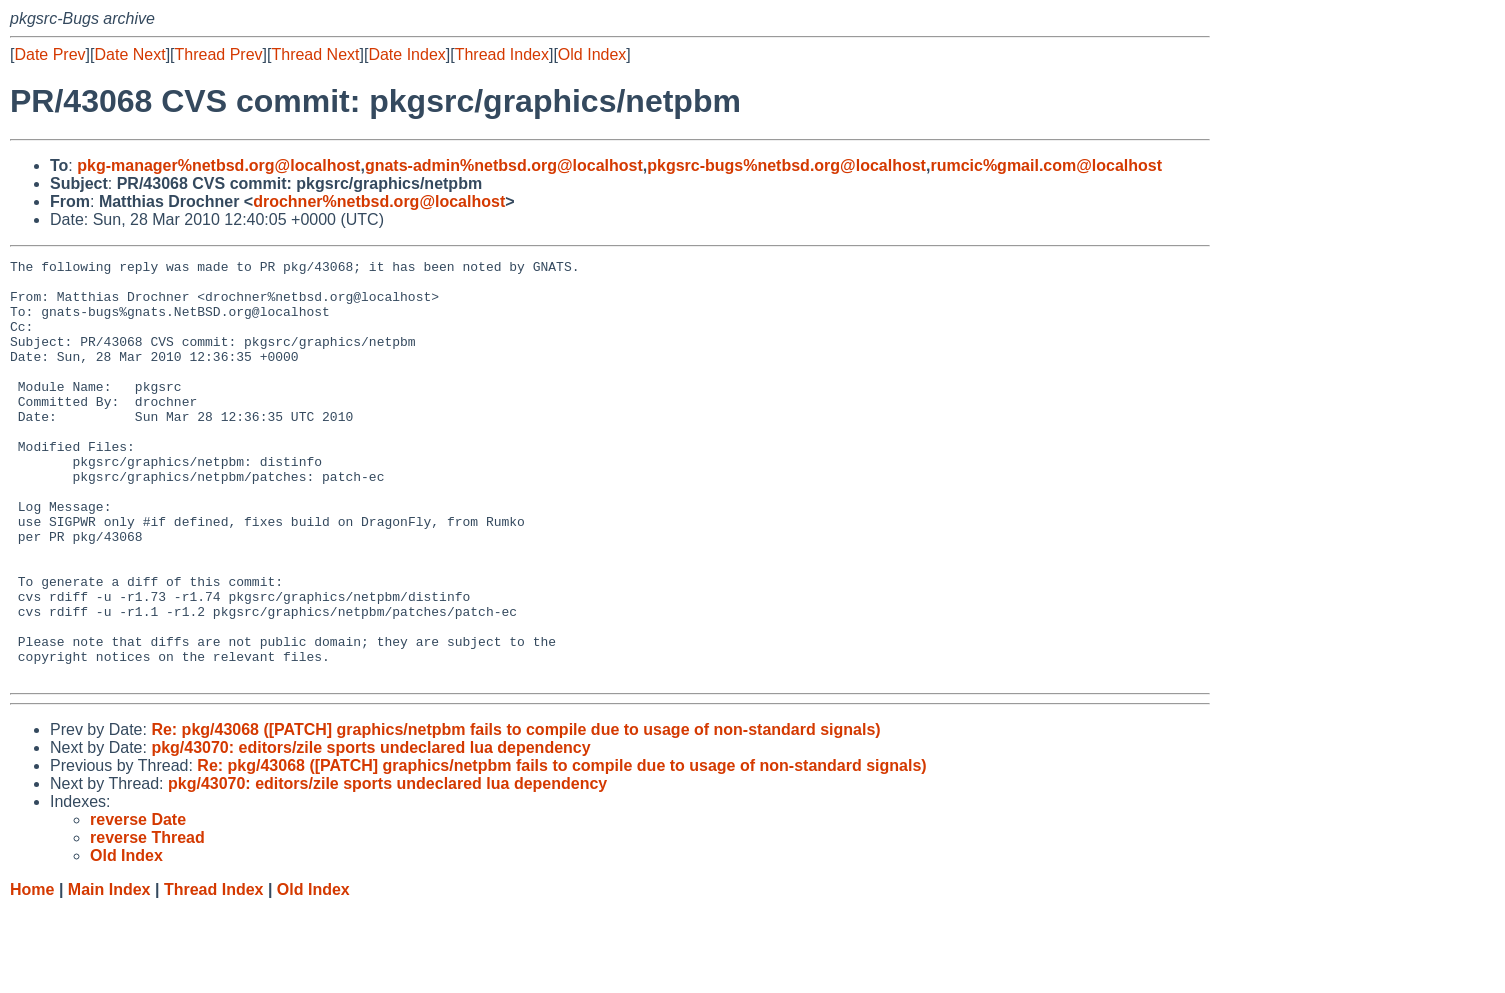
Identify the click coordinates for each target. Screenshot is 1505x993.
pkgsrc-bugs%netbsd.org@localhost (786, 165)
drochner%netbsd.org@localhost (379, 201)
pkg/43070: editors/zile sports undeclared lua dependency (370, 831)
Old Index (592, 54)
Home (32, 973)
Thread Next (315, 54)
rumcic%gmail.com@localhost (1046, 165)
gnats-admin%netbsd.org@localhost (504, 165)
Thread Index (502, 54)
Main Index (109, 973)
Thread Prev (219, 54)
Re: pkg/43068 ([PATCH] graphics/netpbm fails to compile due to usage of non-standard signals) (515, 813)
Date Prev (49, 54)
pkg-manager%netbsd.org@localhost (218, 165)
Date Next (129, 54)
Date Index (406, 54)
